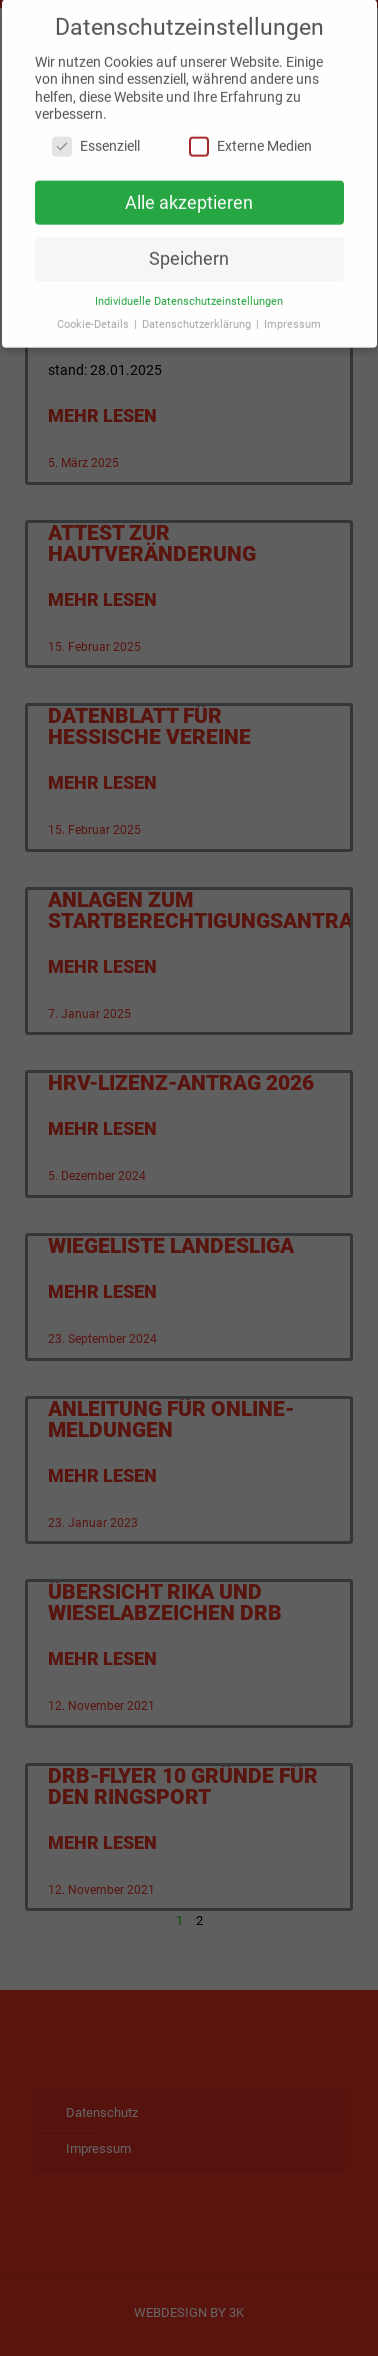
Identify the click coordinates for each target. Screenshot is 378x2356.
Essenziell (96, 136)
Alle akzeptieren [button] (189, 193)
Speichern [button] (189, 249)
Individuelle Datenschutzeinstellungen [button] (189, 291)
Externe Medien (250, 136)
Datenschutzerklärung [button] (198, 314)
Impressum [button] (292, 314)
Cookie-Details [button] (94, 314)
